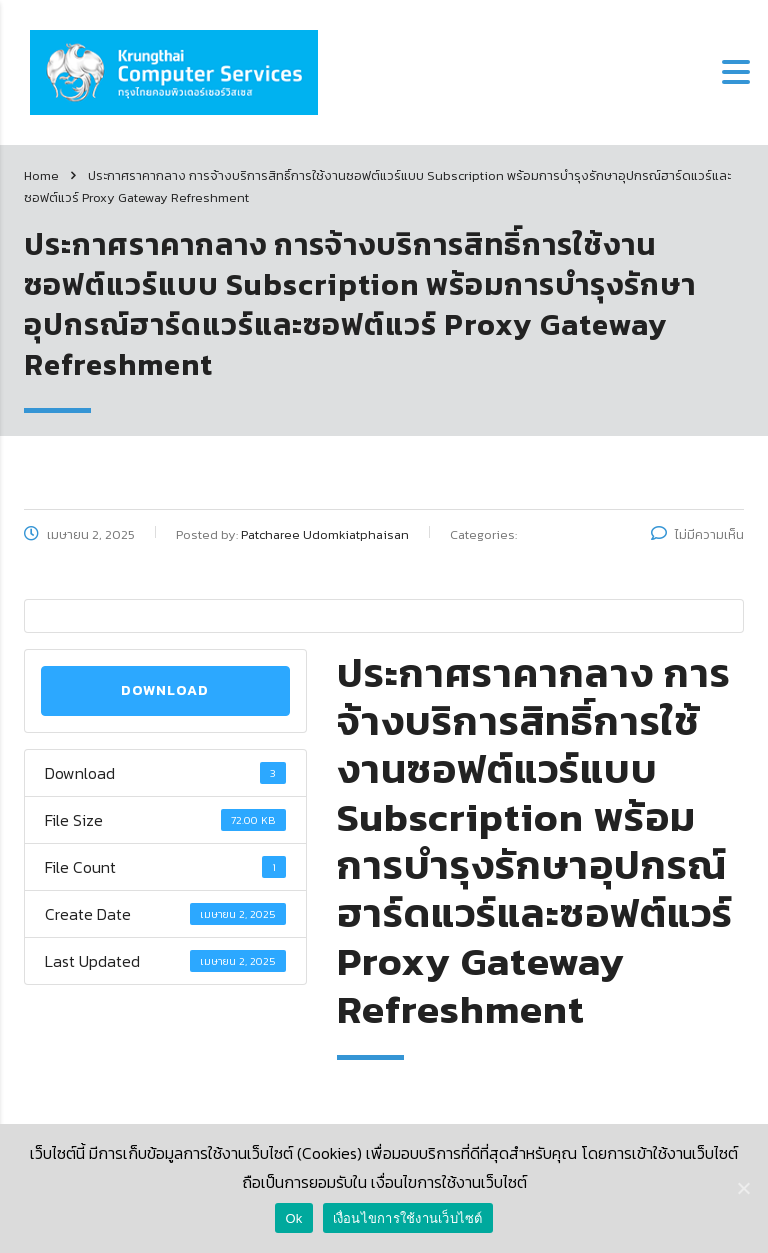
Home (41, 175)
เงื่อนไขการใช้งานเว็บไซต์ (408, 1218)
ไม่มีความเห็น (697, 534)
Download (165, 690)
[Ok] (743, 1188)
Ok (293, 1218)
